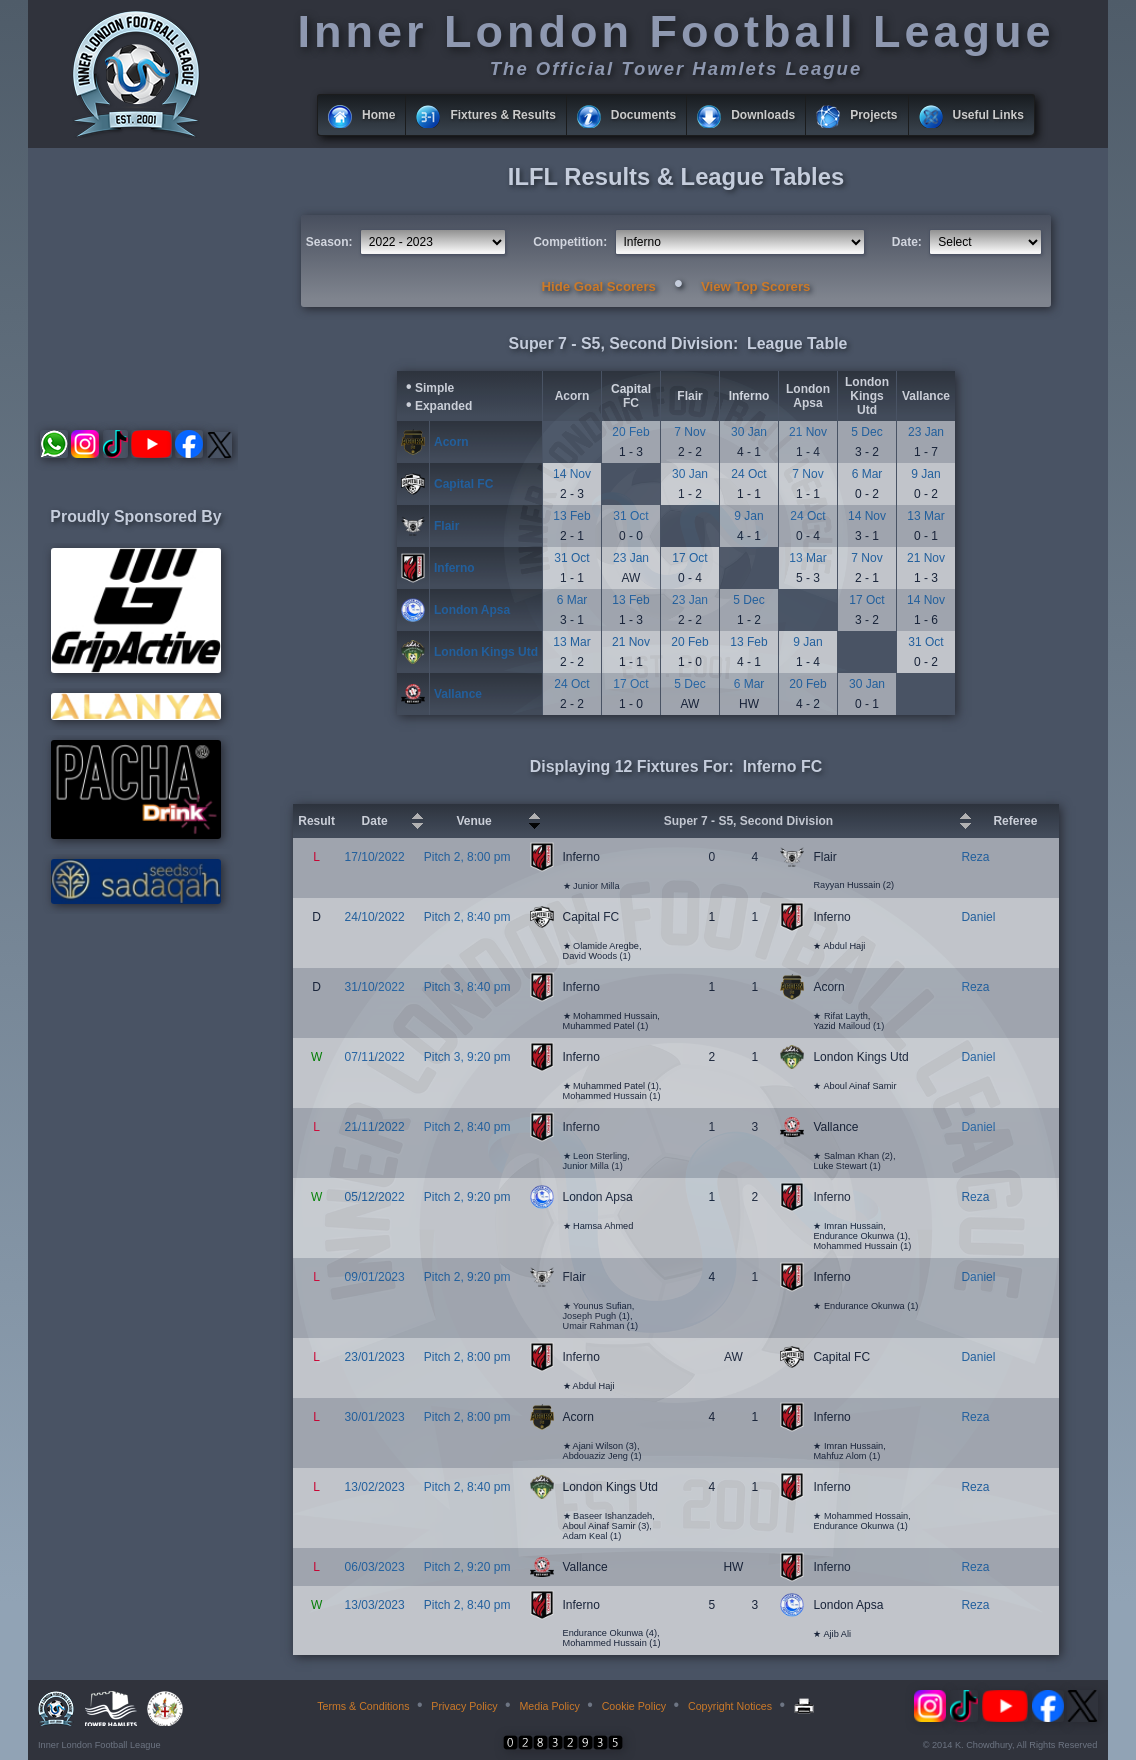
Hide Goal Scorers (599, 286)
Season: (329, 242)
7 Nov (689, 432)
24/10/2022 (375, 917)
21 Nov (808, 432)
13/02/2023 (375, 1487)
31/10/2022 (375, 987)
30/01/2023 (375, 1417)
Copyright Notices (730, 1706)
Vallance (926, 396)
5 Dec (866, 432)
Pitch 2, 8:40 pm (467, 917)
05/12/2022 (375, 1197)
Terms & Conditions (363, 1706)
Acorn (572, 396)
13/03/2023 (375, 1605)
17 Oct (689, 558)
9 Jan (925, 474)
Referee (1015, 821)
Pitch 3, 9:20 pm (467, 1057)
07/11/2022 (375, 1057)
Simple (434, 388)
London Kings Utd (867, 396)
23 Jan (926, 432)
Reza (975, 857)
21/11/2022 (375, 1127)
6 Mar (867, 474)
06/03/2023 (375, 1567)
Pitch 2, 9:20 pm (467, 1197)
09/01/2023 (375, 1277)
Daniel (978, 917)
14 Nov (572, 474)
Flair (689, 396)
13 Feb (571, 516)
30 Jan (749, 432)
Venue (473, 821)
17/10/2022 (375, 857)
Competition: (570, 242)
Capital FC (631, 396)
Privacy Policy (464, 1706)
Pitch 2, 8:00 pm (467, 857)
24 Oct (748, 474)
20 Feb (630, 432)
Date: (907, 242)
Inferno (749, 396)
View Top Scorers (755, 286)
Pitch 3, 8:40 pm (467, 987)
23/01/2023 (375, 1357)
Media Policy (549, 1706)
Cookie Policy (634, 1706)
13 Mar (925, 516)
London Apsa (808, 396)
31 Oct (630, 516)
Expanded (443, 406)
